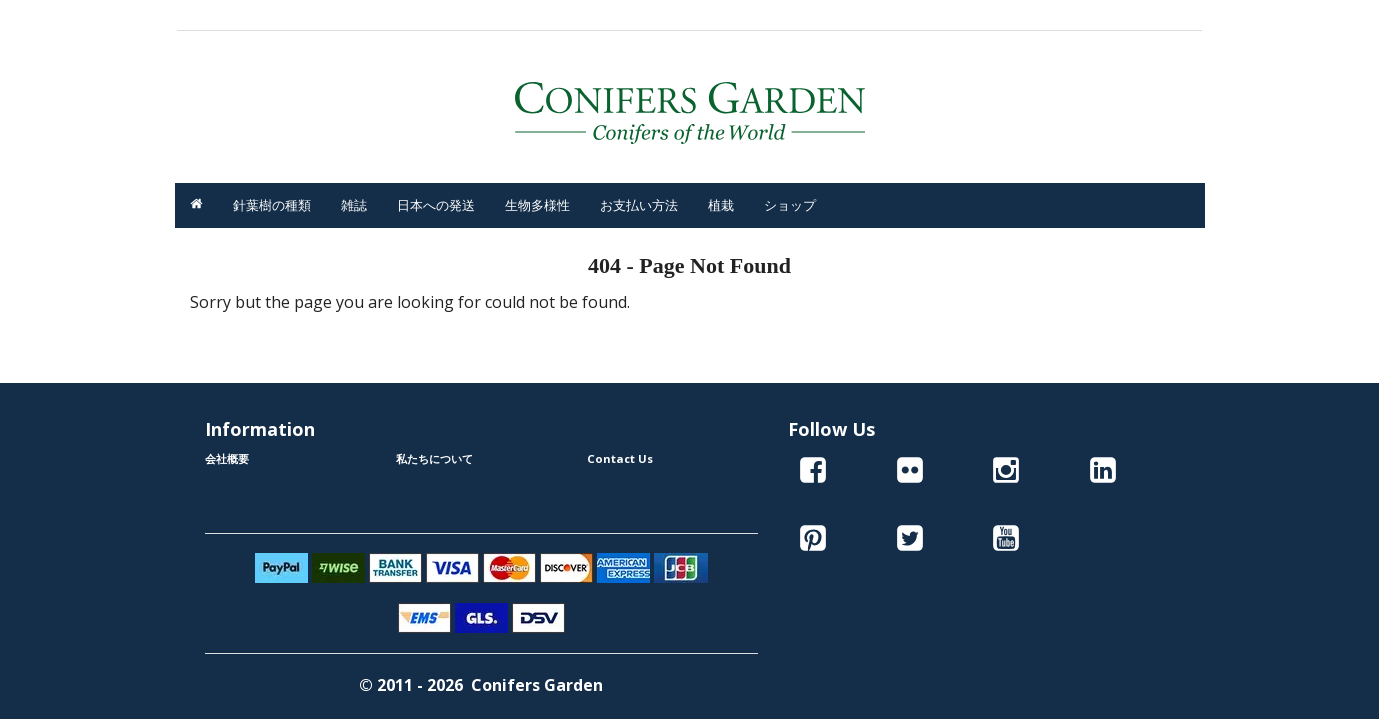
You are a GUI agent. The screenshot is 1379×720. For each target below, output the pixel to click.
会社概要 (227, 458)
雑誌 (354, 205)
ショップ (790, 205)
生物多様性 (537, 205)
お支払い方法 (639, 205)
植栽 (721, 205)
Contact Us (620, 458)
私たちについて (434, 458)
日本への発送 (436, 205)
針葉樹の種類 (272, 205)
